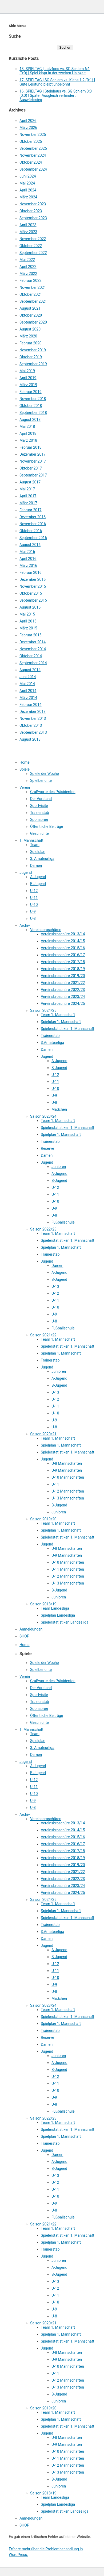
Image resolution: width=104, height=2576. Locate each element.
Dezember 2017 (32, 454)
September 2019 (33, 364)
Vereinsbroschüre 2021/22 (63, 983)
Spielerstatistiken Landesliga (65, 1622)
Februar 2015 (30, 635)
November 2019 (32, 350)
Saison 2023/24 (43, 1116)
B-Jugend (38, 884)
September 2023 (33, 218)
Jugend (25, 872)
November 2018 (32, 399)
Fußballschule (63, 1222)
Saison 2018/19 (43, 1604)
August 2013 (30, 739)
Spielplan (37, 851)
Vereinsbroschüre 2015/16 (63, 948)
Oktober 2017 (30, 468)
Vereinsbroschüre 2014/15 (63, 941)
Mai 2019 (27, 371)
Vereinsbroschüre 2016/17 (63, 955)
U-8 (33, 918)
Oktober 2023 (30, 211)
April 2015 (28, 621)
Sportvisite (39, 805)
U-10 (34, 904)
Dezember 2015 (32, 579)
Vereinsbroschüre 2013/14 (63, 934)
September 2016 (33, 538)
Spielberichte (41, 780)
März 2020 (28, 336)
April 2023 (28, 225)
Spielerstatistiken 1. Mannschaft (67, 1028)
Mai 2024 (27, 183)
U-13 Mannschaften (67, 1498)
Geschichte (39, 833)
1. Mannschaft (31, 840)
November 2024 (32, 155)
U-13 (55, 1286)
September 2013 (33, 732)
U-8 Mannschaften (66, 1463)
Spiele (24, 769)
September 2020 (33, 322)
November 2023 (32, 204)
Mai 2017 (27, 489)
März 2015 (28, 628)
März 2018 (28, 440)
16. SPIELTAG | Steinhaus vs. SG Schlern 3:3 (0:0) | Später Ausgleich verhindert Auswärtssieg (55, 95)
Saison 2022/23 (43, 1229)
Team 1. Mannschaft (58, 1015)
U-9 (33, 911)
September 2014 (33, 663)
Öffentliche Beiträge (46, 826)
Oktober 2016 (30, 531)
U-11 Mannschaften (67, 1569)
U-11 (34, 897)
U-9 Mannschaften (66, 1470)
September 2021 (33, 301)
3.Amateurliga (52, 1042)
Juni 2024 (27, 176)
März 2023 (28, 232)
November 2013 (32, 718)
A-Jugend (38, 877)
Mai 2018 (27, 426)
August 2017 (30, 482)
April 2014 (28, 691)
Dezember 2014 (32, 642)
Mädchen (59, 1109)
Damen (36, 865)
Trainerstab (39, 812)
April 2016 (28, 558)
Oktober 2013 (30, 725)
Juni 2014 (27, 677)
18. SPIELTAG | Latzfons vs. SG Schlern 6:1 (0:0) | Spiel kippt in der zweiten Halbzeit (54, 71)
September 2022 (33, 253)
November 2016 (32, 524)
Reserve (47, 1148)
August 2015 (30, 607)
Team (34, 845)
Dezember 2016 (32, 517)
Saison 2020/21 (43, 1434)
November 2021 (32, 287)
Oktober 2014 (30, 656)
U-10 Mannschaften (67, 1477)
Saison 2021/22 (43, 1335)
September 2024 (33, 169)
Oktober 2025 (30, 141)
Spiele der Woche (44, 773)
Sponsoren (39, 819)
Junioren (58, 1166)
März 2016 (28, 565)
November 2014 (32, 649)
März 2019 (28, 385)
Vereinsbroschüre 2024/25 (63, 1003)
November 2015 (32, 586)
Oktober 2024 (30, 162)
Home (24, 762)
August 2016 (30, 545)
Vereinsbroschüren (45, 930)
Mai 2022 (27, 259)
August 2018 (30, 419)
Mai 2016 (27, 551)
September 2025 (33, 148)
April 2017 (28, 496)
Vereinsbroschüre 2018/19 (63, 969)
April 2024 (28, 190)
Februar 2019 (30, 392)
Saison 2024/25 (43, 1010)
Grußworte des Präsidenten (52, 792)
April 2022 (28, 266)
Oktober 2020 (30, 315)
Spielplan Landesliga (58, 1615)
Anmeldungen (30, 1629)
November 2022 (32, 239)
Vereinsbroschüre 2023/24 (63, 996)
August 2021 (30, 308)
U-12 (34, 891)
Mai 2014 (27, 684)
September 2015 (33, 600)
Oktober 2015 (30, 593)
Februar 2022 (30, 280)
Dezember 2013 (32, 711)
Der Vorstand (41, 799)
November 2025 (32, 134)
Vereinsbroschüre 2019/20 (63, 976)
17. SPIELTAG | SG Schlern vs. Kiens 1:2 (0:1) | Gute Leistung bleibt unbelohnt (57, 82)
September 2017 (33, 475)
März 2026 (28, 127)
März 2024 (28, 197)
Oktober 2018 (30, 405)
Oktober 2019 (30, 357)
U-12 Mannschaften (67, 1491)
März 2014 (28, 697)
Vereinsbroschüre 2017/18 (63, 962)
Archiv (24, 925)
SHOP (24, 1636)
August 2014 (30, 670)
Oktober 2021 (30, 294)
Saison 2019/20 (43, 1519)
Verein (24, 787)
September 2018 (33, 412)
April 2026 (28, 120)
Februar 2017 (30, 510)
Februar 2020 (30, 343)
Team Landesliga (55, 1608)
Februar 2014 (30, 704)
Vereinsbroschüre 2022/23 (63, 989)
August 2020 (30, 329)
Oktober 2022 (30, 246)
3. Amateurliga (42, 858)
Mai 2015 (27, 614)
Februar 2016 (30, 572)
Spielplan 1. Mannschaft (61, 1022)
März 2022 (28, 273)
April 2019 (28, 378)
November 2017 (32, 461)
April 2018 (28, 433)
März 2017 (28, 503)
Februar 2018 (30, 447)
